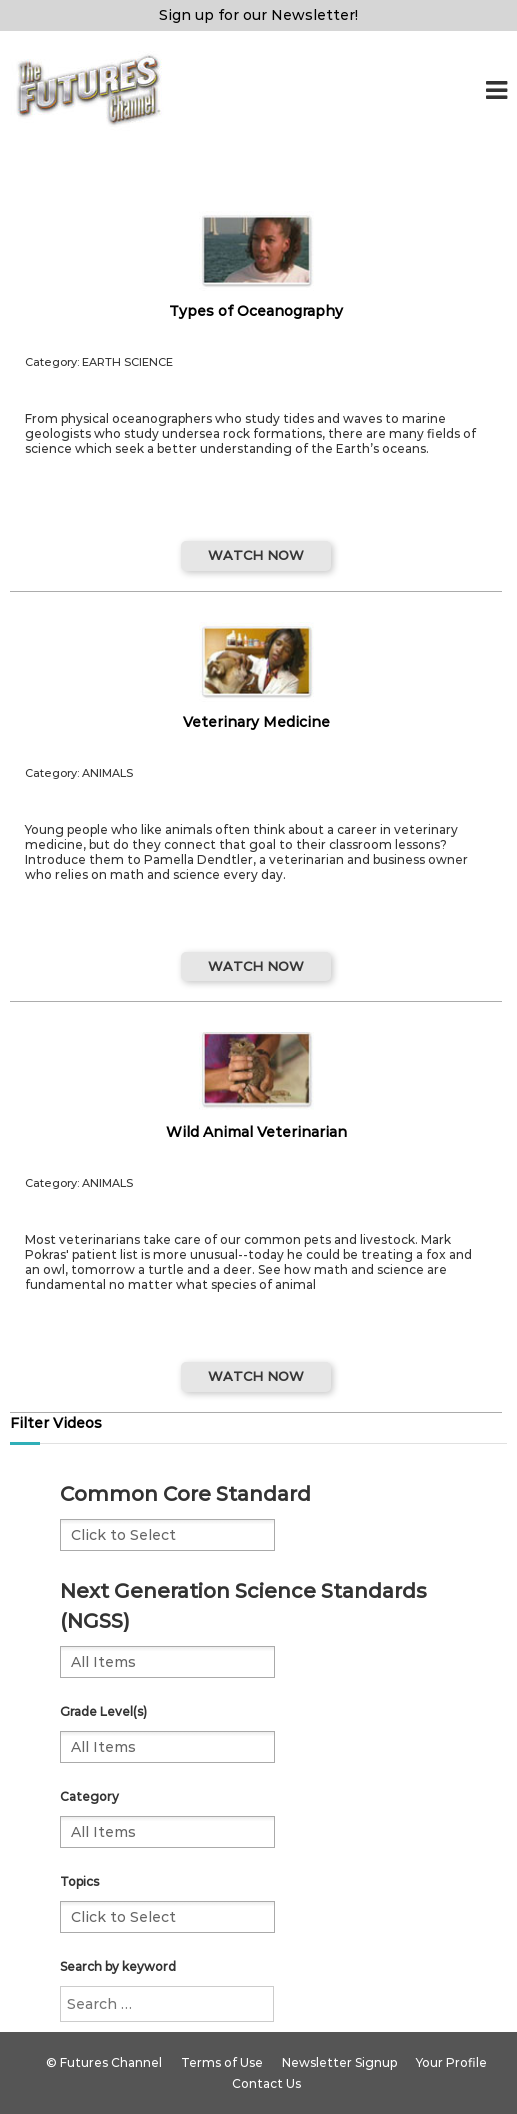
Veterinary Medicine (256, 722)
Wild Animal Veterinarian (256, 1132)
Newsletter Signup (339, 2062)
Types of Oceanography (256, 311)
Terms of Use (222, 2062)
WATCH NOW (256, 555)
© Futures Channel (104, 2062)
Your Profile (451, 2062)
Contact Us (266, 2083)
